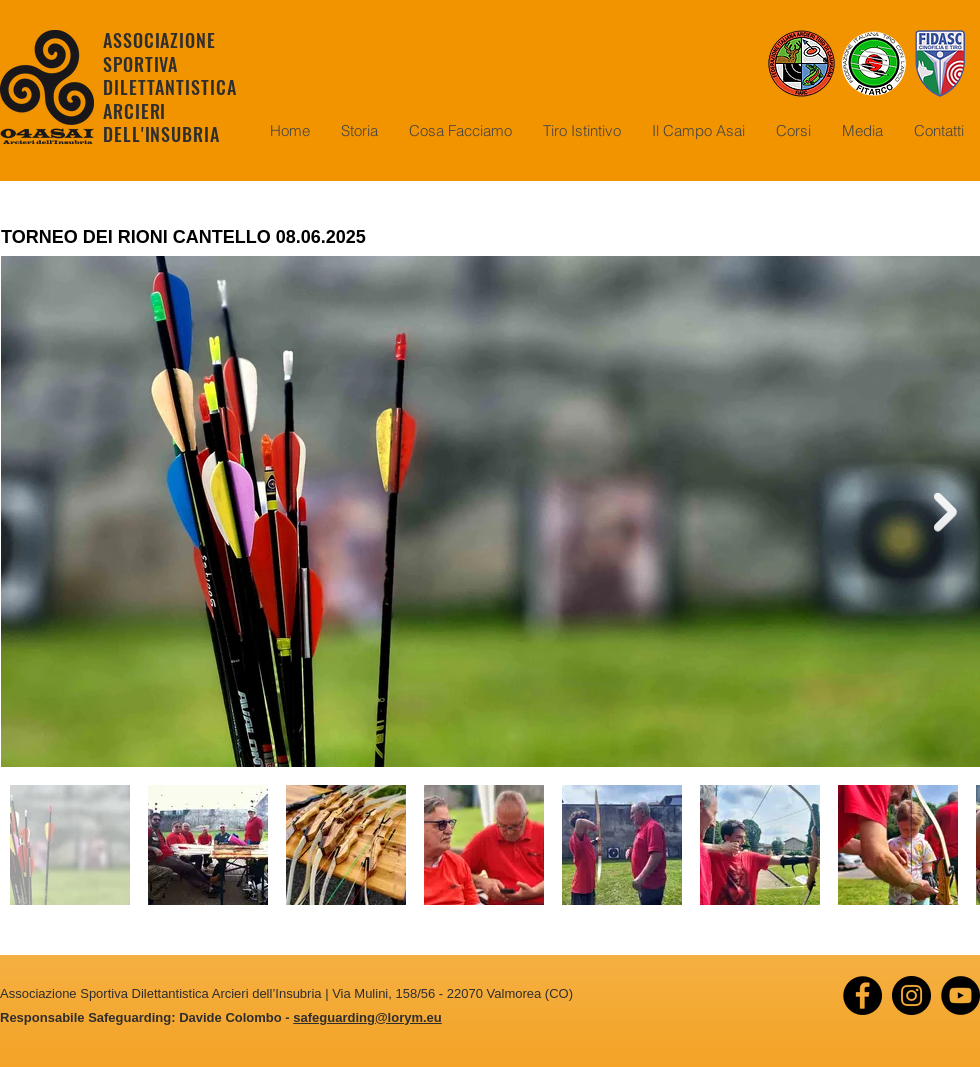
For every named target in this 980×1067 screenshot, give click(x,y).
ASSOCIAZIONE (159, 40)
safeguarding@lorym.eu (367, 1017)
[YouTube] (960, 995)
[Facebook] (862, 995)
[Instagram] (911, 995)
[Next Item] (945, 511)
